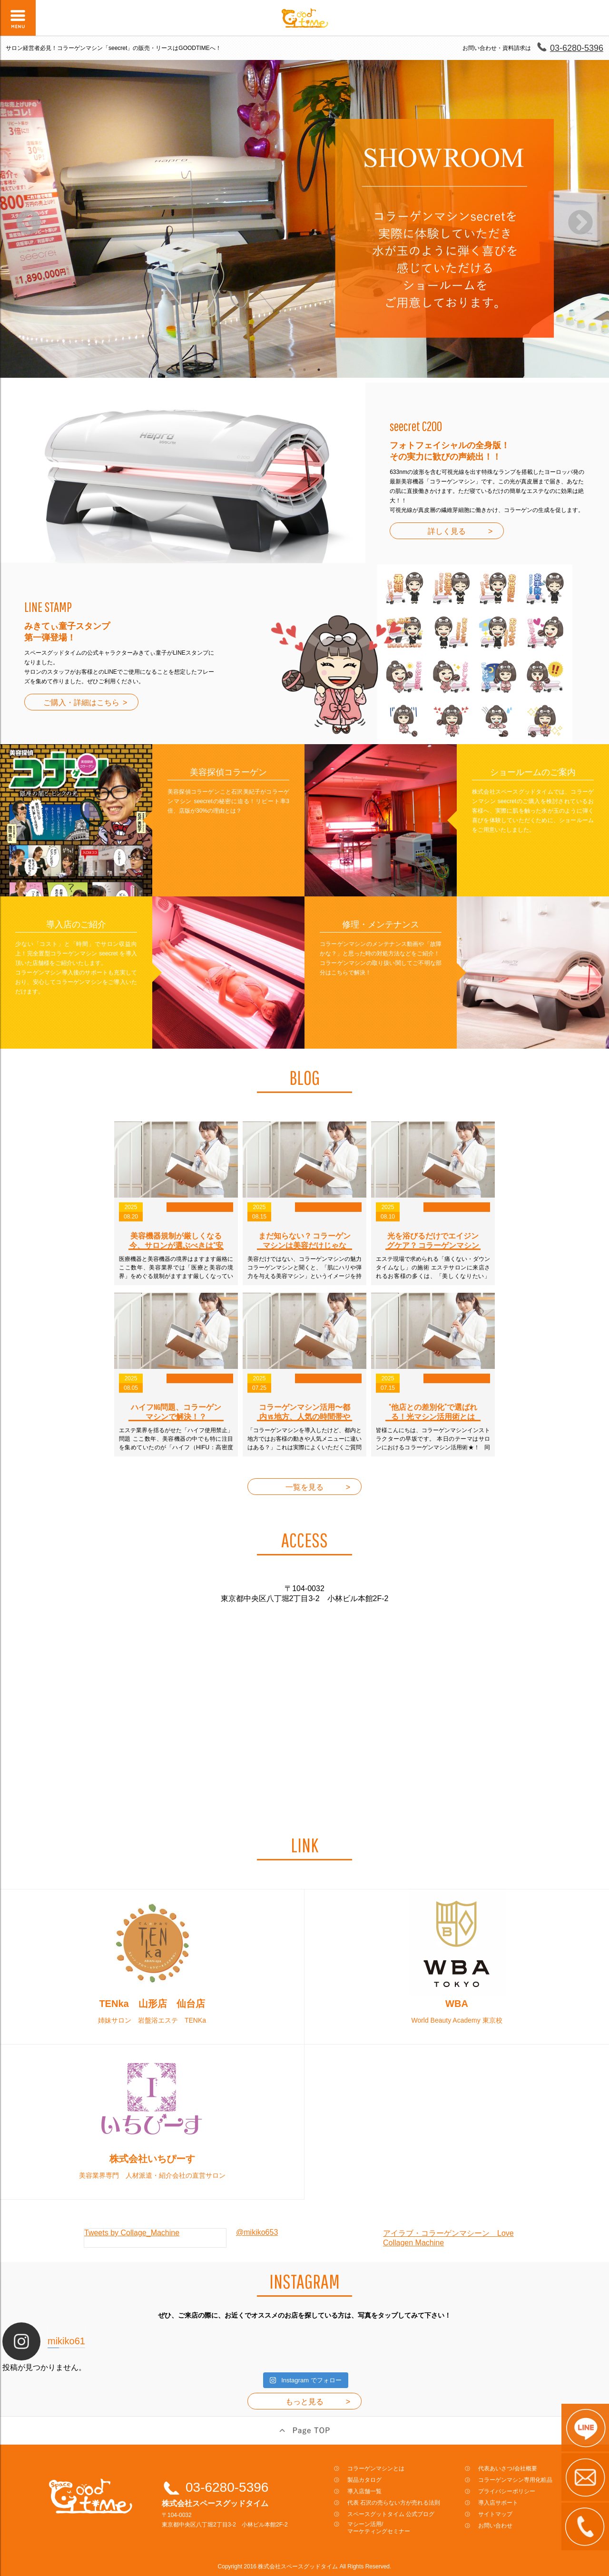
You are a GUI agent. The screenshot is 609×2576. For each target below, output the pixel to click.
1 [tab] (290, 369)
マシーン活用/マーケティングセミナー (378, 2528)
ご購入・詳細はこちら (81, 702)
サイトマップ (495, 2514)
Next (580, 223)
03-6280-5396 (576, 48)
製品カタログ (364, 2480)
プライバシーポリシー (506, 2491)
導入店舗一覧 (364, 2491)
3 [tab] (319, 369)
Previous (28, 223)
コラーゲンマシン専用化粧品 (515, 2480)
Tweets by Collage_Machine (131, 2233)
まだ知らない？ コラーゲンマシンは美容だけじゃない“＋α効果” (304, 1245)
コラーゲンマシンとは (375, 2468)
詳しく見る (447, 531)
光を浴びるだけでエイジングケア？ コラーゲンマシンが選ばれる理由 (433, 1245)
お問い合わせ (495, 2525)
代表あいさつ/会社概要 (507, 2468)
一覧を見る (304, 1487)
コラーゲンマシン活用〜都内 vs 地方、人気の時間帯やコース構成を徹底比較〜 (304, 1416)
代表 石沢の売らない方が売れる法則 (393, 2502)
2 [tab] (304, 369)
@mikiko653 (257, 2232)
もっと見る (304, 2402)
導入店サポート (498, 2502)
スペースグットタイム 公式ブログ (390, 2514)
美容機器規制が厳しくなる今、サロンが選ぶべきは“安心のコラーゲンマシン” (176, 1245)
